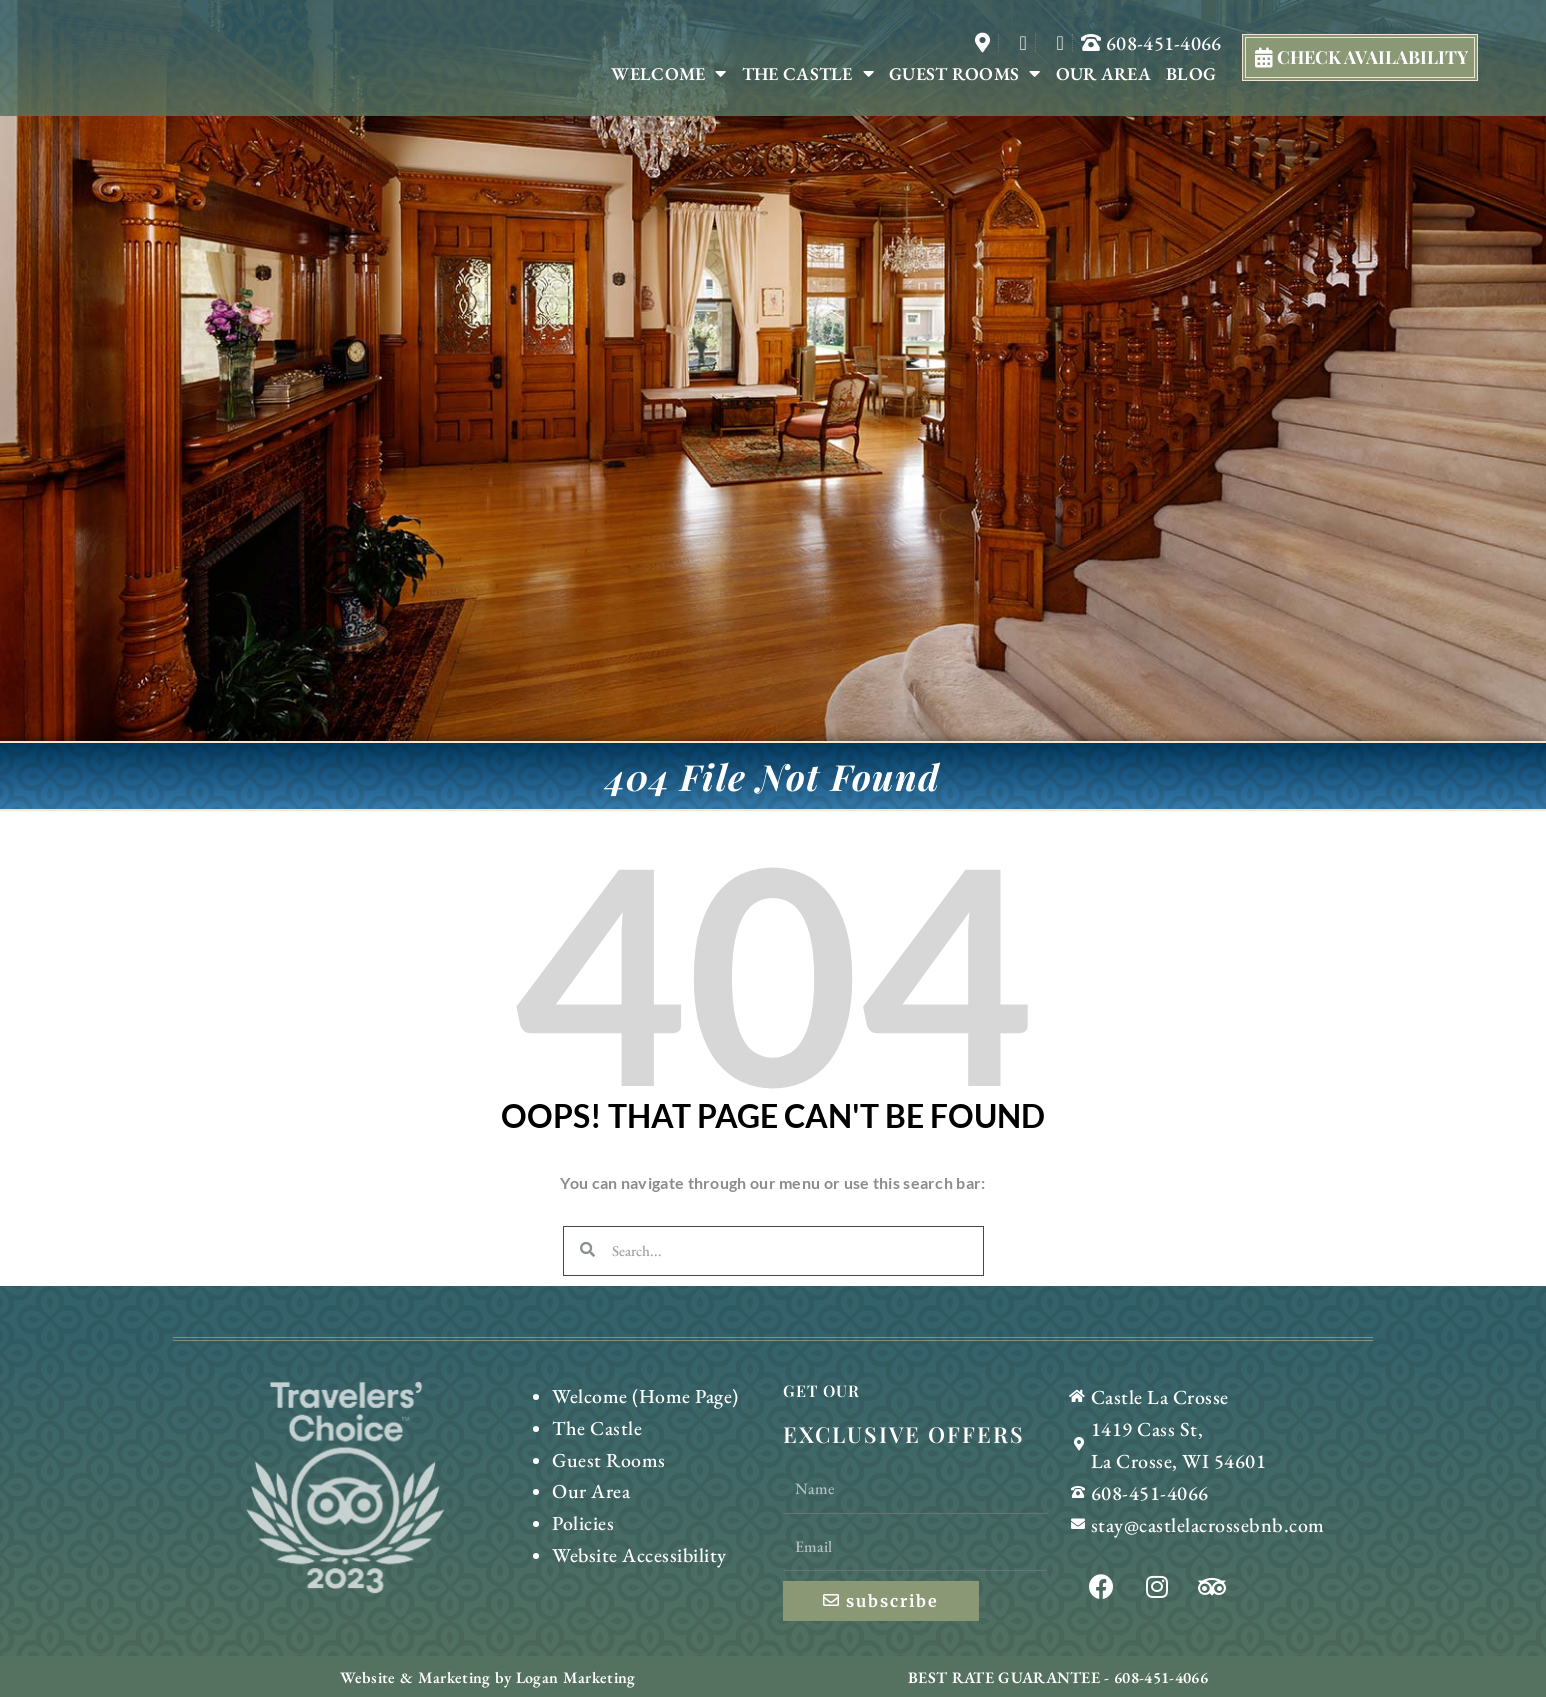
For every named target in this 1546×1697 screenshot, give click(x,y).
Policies (580, 1509)
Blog (1191, 73)
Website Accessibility (631, 1538)
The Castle (808, 74)
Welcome (668, 74)
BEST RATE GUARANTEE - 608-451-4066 (1058, 1675)
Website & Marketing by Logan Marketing (488, 1675)
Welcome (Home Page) (637, 1394)
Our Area (1103, 73)
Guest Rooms (965, 74)
